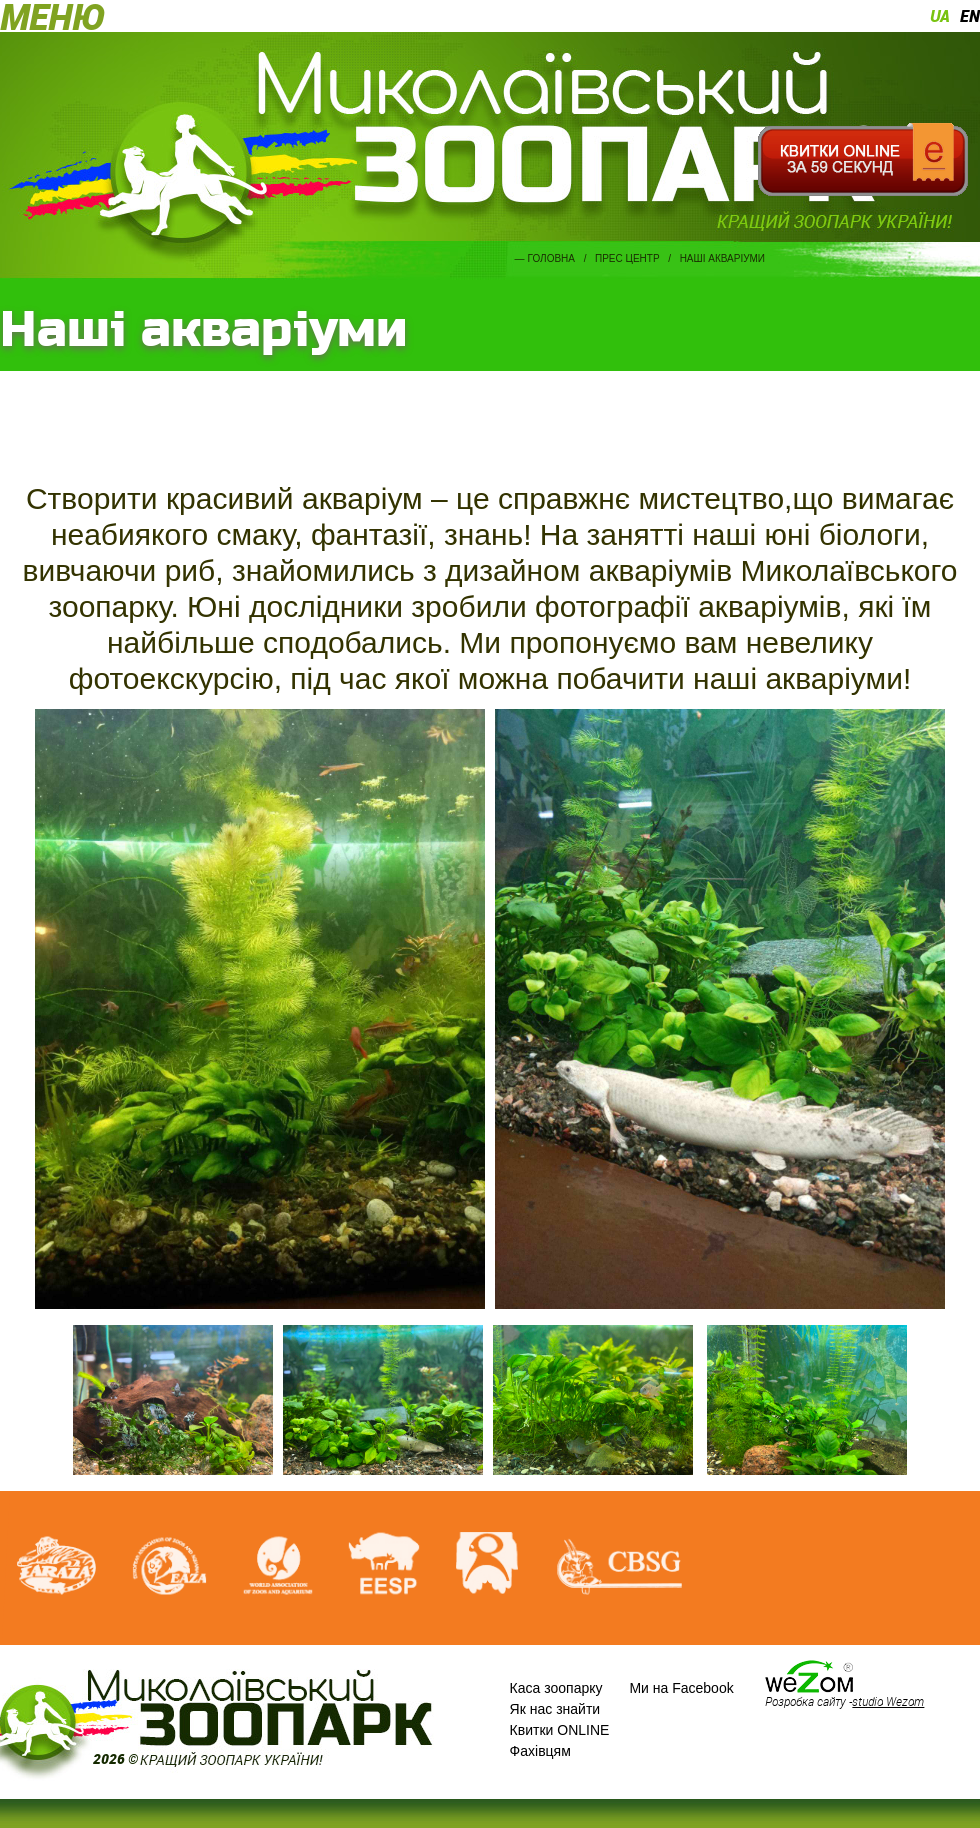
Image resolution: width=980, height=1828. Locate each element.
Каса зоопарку (556, 1688)
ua (940, 16)
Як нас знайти (555, 1709)
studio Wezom (888, 1701)
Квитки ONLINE (560, 1730)
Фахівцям (540, 1751)
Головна (551, 258)
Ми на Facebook (681, 1688)
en (970, 16)
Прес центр (627, 258)
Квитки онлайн (862, 160)
